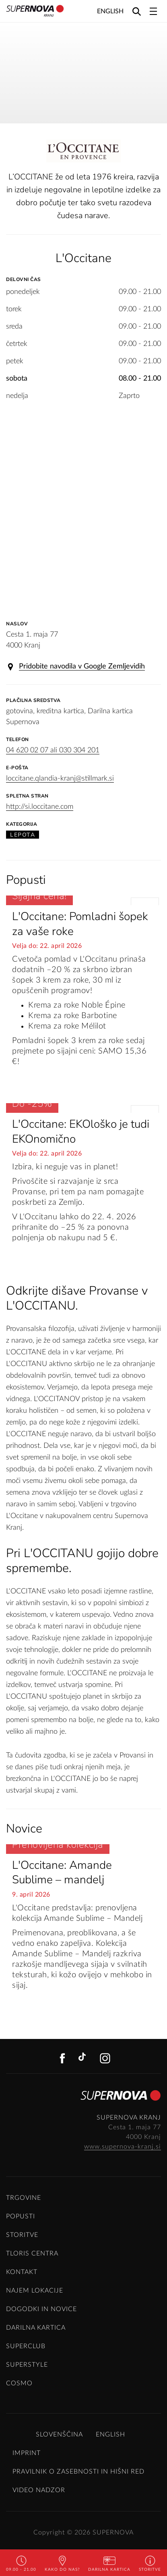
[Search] (137, 11)
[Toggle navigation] (153, 11)
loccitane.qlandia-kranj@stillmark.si (60, 778)
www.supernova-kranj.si (122, 2146)
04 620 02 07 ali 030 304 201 (52, 750)
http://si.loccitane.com (39, 806)
